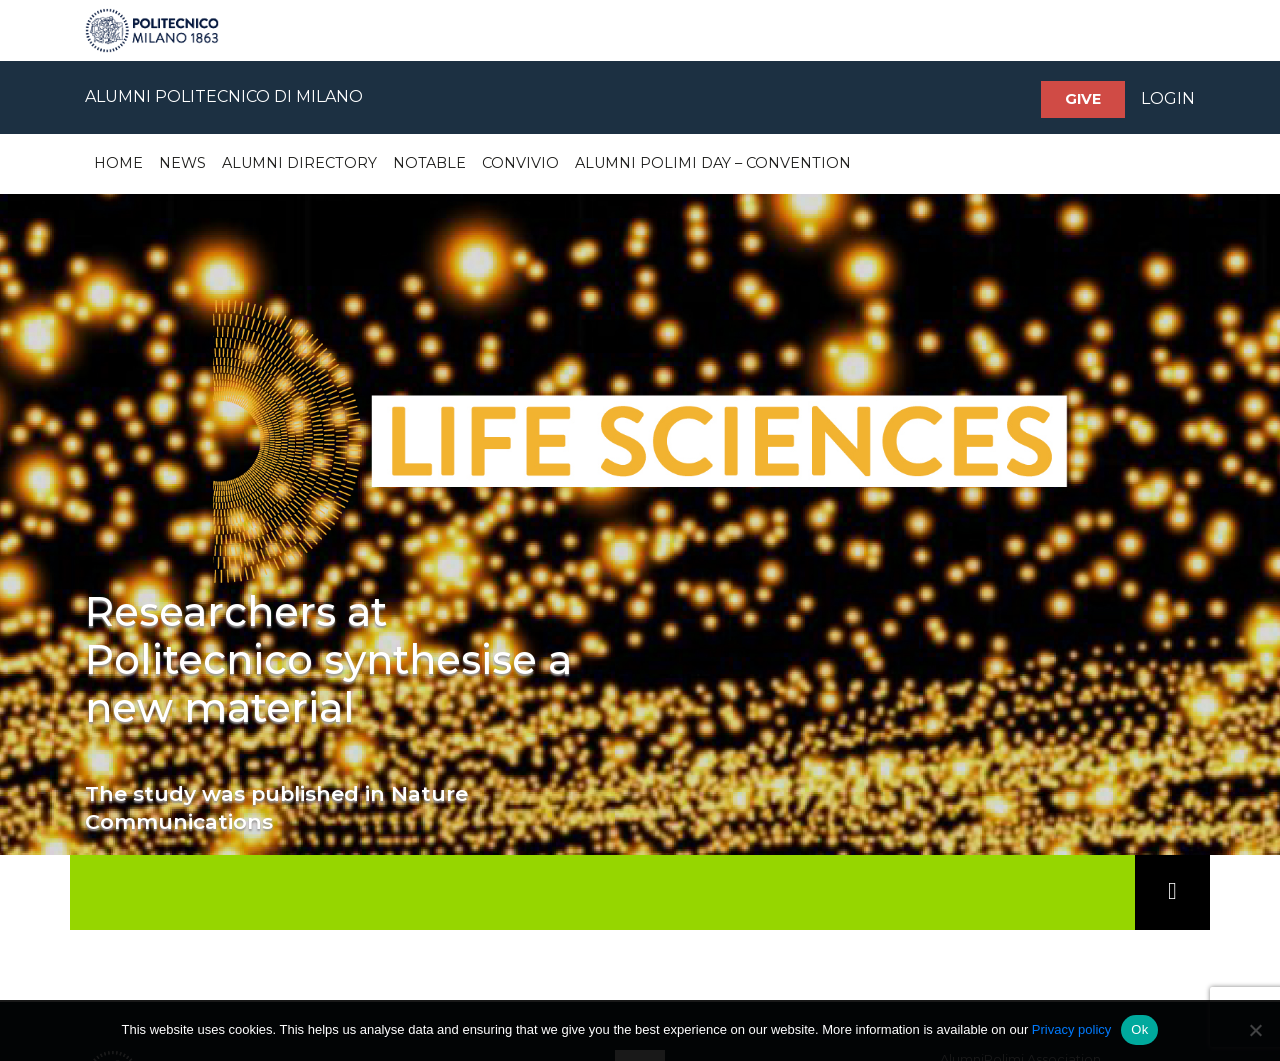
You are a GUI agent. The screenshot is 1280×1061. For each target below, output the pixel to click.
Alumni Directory (299, 163)
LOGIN (1168, 98)
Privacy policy (1071, 1029)
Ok (1139, 1029)
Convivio (520, 163)
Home (118, 163)
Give (1083, 99)
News (182, 163)
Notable (429, 163)
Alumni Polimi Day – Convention (713, 163)
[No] (1255, 1030)
